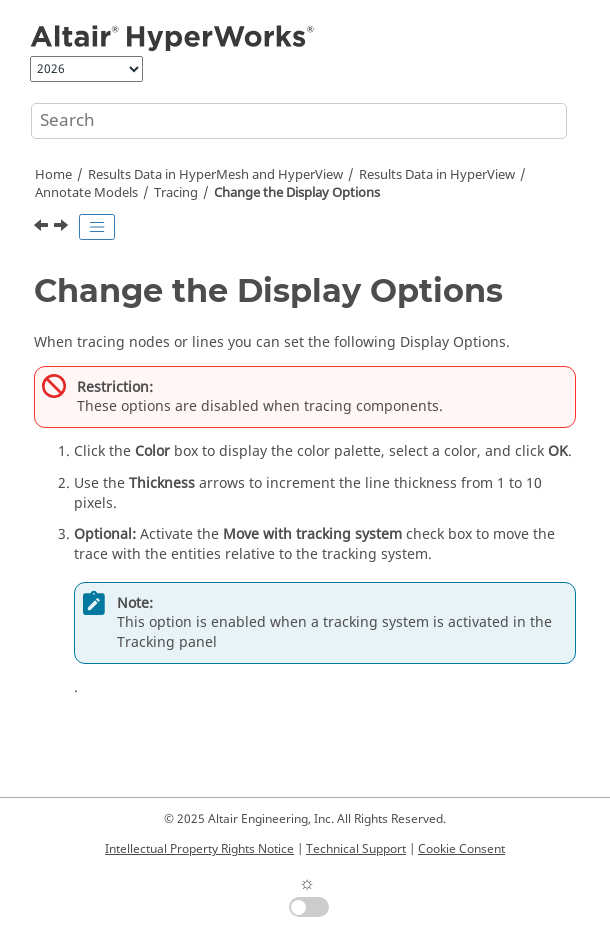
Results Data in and (215, 175)
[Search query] (299, 121)
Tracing (176, 193)
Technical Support (356, 849)
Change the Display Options (297, 193)
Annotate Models (86, 193)
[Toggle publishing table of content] (97, 227)
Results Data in (437, 175)
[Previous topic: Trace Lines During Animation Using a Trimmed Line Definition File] (43, 228)
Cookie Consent (461, 849)
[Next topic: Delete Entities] (63, 228)
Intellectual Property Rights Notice (199, 849)
